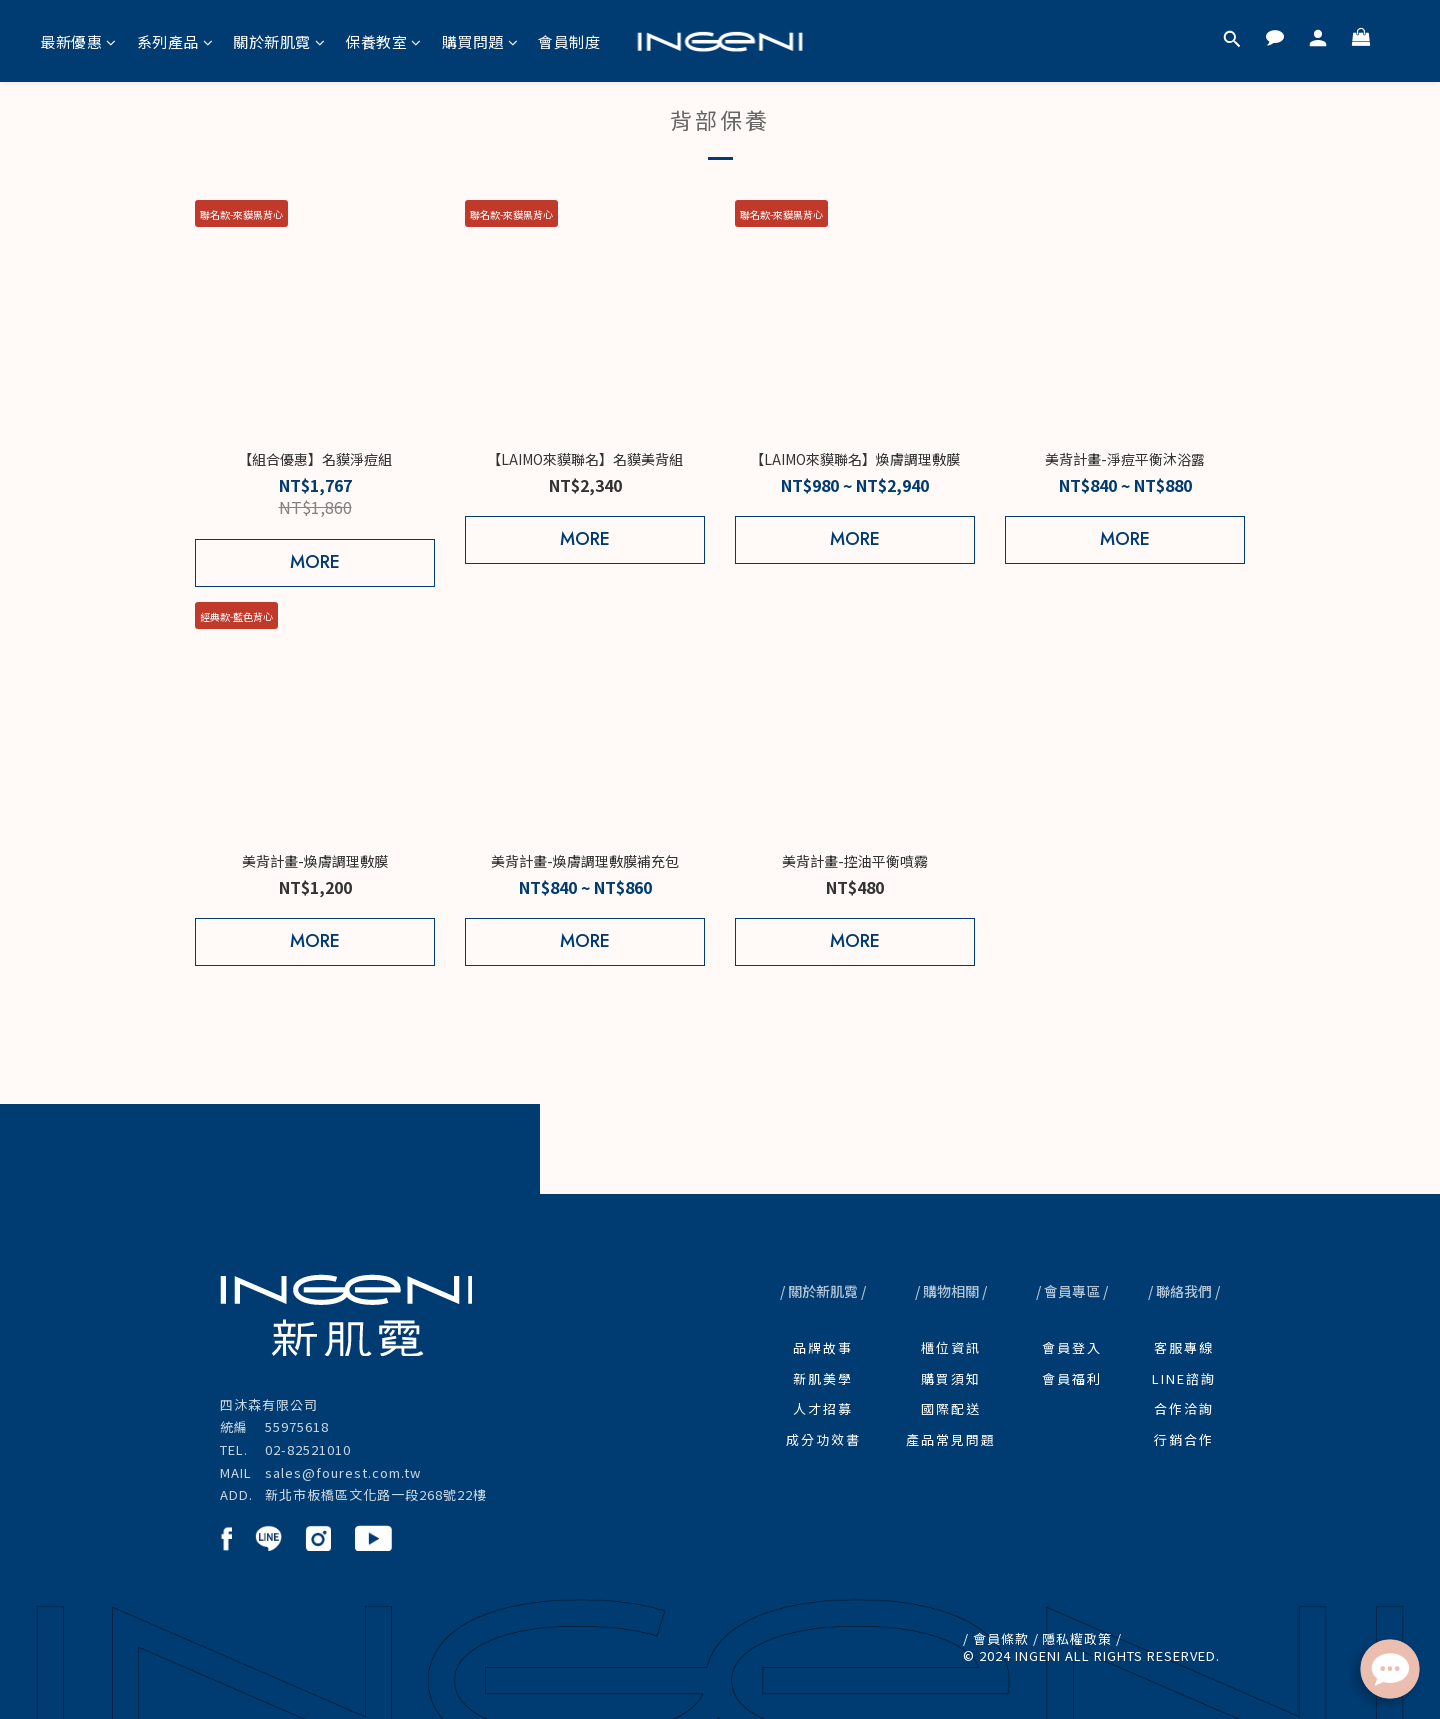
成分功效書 (823, 1439)
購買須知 (951, 1378)
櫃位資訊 (951, 1347)
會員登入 (1072, 1347)
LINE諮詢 (1184, 1378)
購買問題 (480, 41)
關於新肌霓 (279, 41)
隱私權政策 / (1082, 1638)
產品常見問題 (951, 1439)
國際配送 (951, 1408)
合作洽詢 (1184, 1408)
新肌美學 (823, 1378)
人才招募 (823, 1408)
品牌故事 (823, 1347)
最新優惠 (78, 41)
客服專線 (1184, 1347)
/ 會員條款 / (1001, 1638)
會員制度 (569, 41)
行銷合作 (1184, 1439)
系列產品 (175, 41)
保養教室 (383, 41)
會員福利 (1072, 1378)
